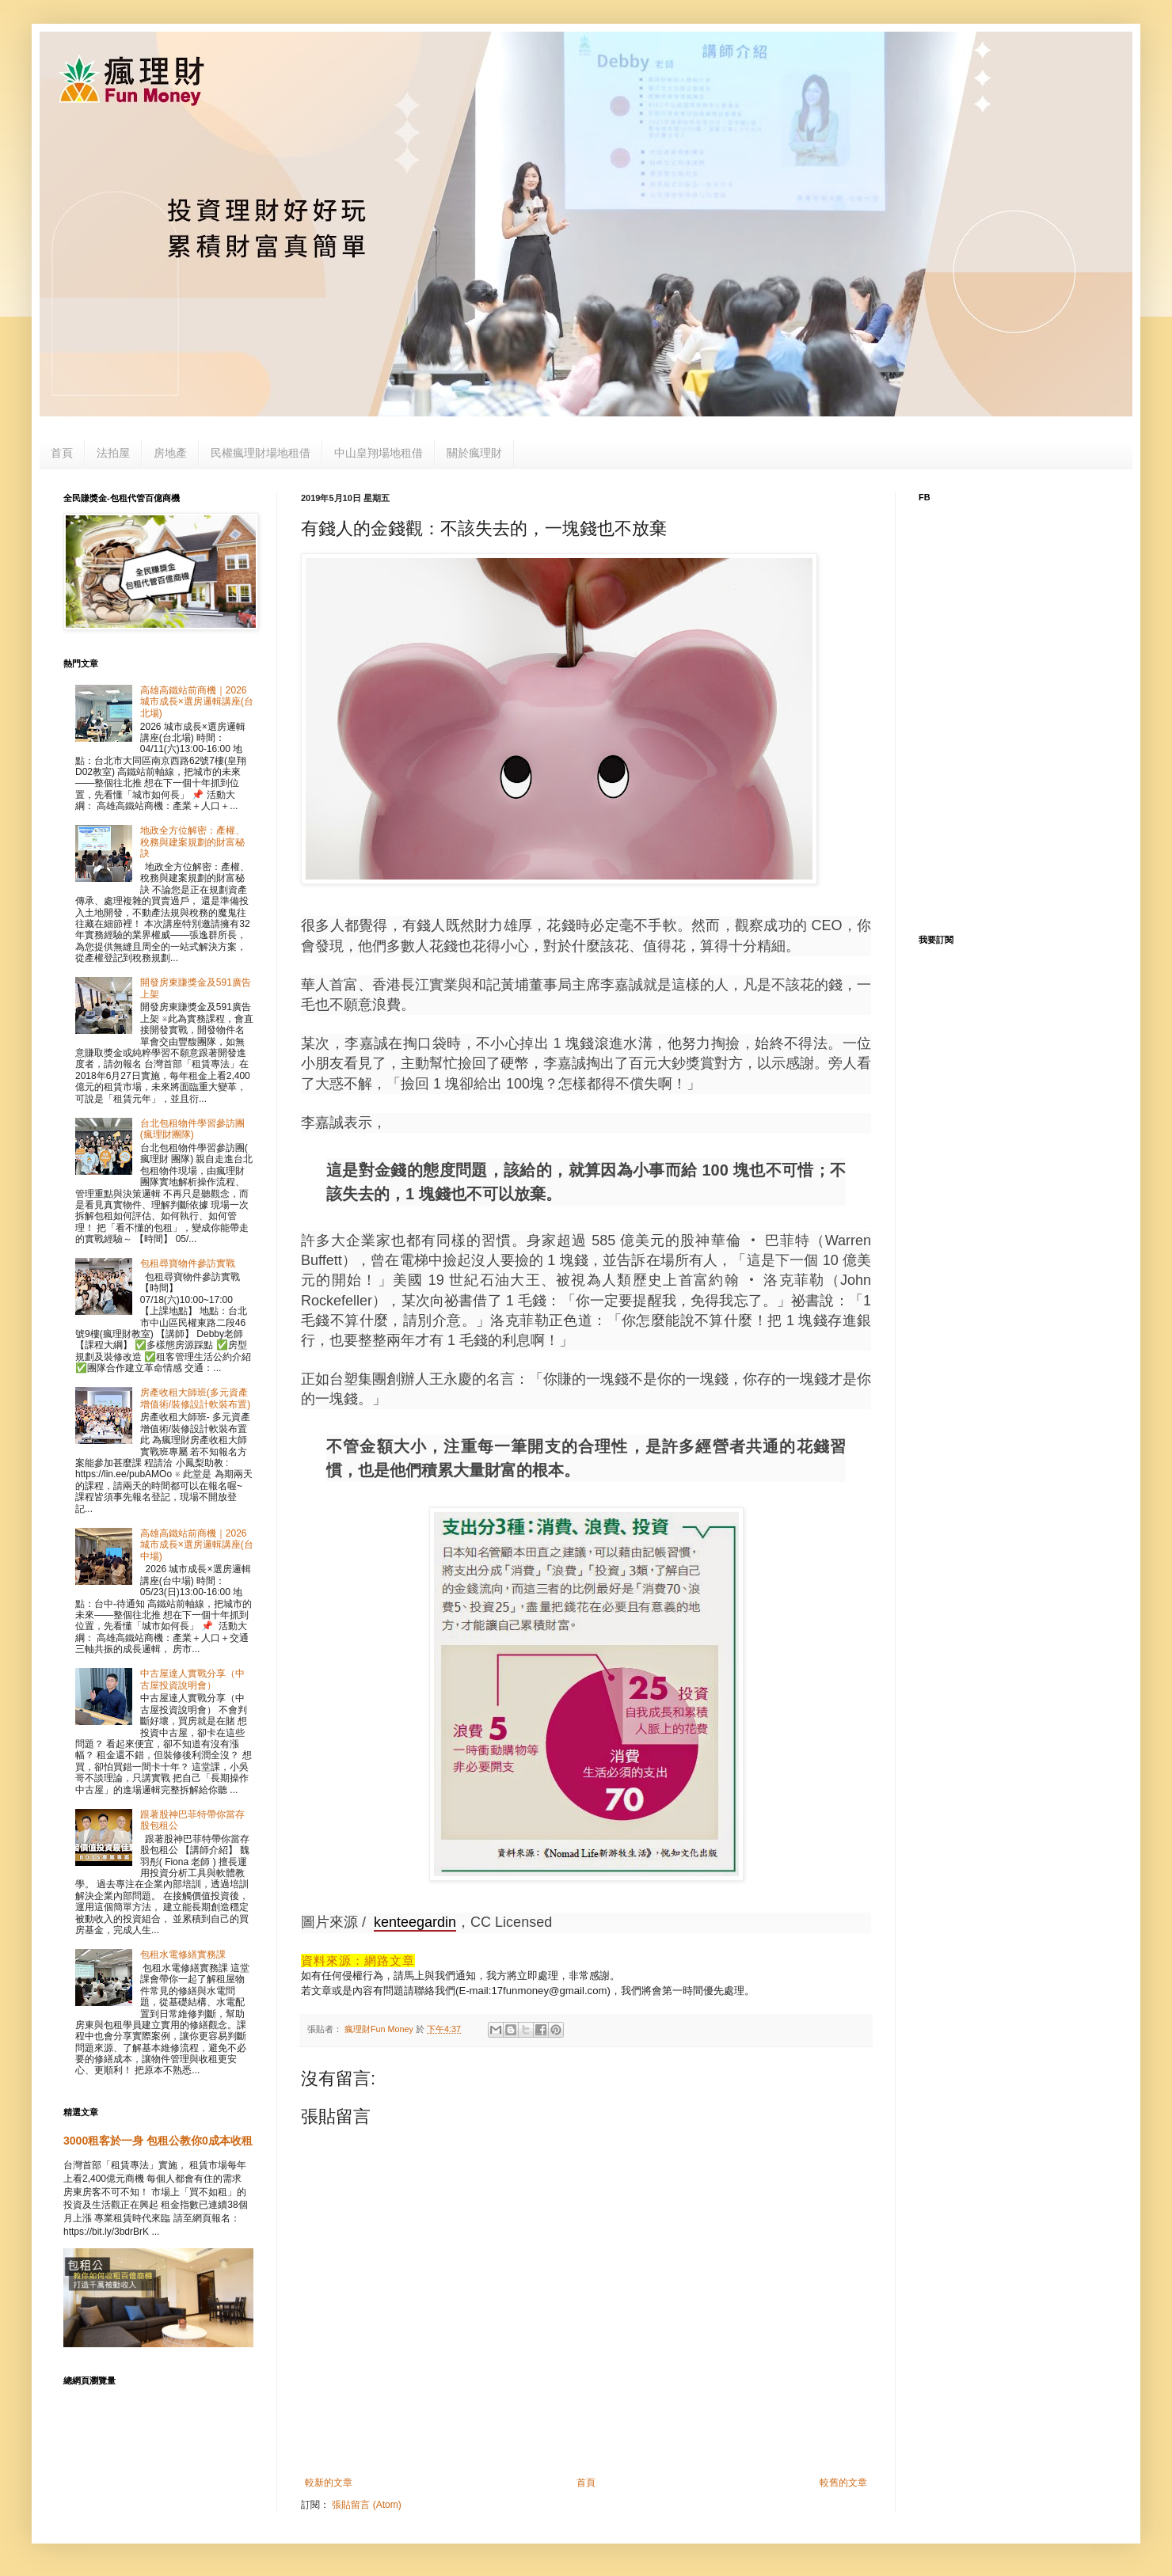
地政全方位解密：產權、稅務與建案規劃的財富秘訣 (192, 842)
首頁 (62, 452)
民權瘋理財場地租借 (260, 452)
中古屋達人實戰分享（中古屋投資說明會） (192, 1679)
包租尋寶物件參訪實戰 (187, 1263)
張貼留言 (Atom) (366, 2504)
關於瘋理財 (474, 452)
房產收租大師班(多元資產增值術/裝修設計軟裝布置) (195, 1398)
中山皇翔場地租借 (378, 452)
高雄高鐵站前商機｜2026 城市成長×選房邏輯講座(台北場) (196, 702)
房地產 (170, 452)
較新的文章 (328, 2482)
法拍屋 (113, 452)
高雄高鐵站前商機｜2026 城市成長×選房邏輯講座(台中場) (196, 1545)
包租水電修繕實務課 (183, 1954)
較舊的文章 (843, 2482)
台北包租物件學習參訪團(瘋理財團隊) (192, 1129)
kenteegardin (415, 1922)
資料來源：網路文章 (358, 1960)
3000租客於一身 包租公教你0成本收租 (158, 2140)
